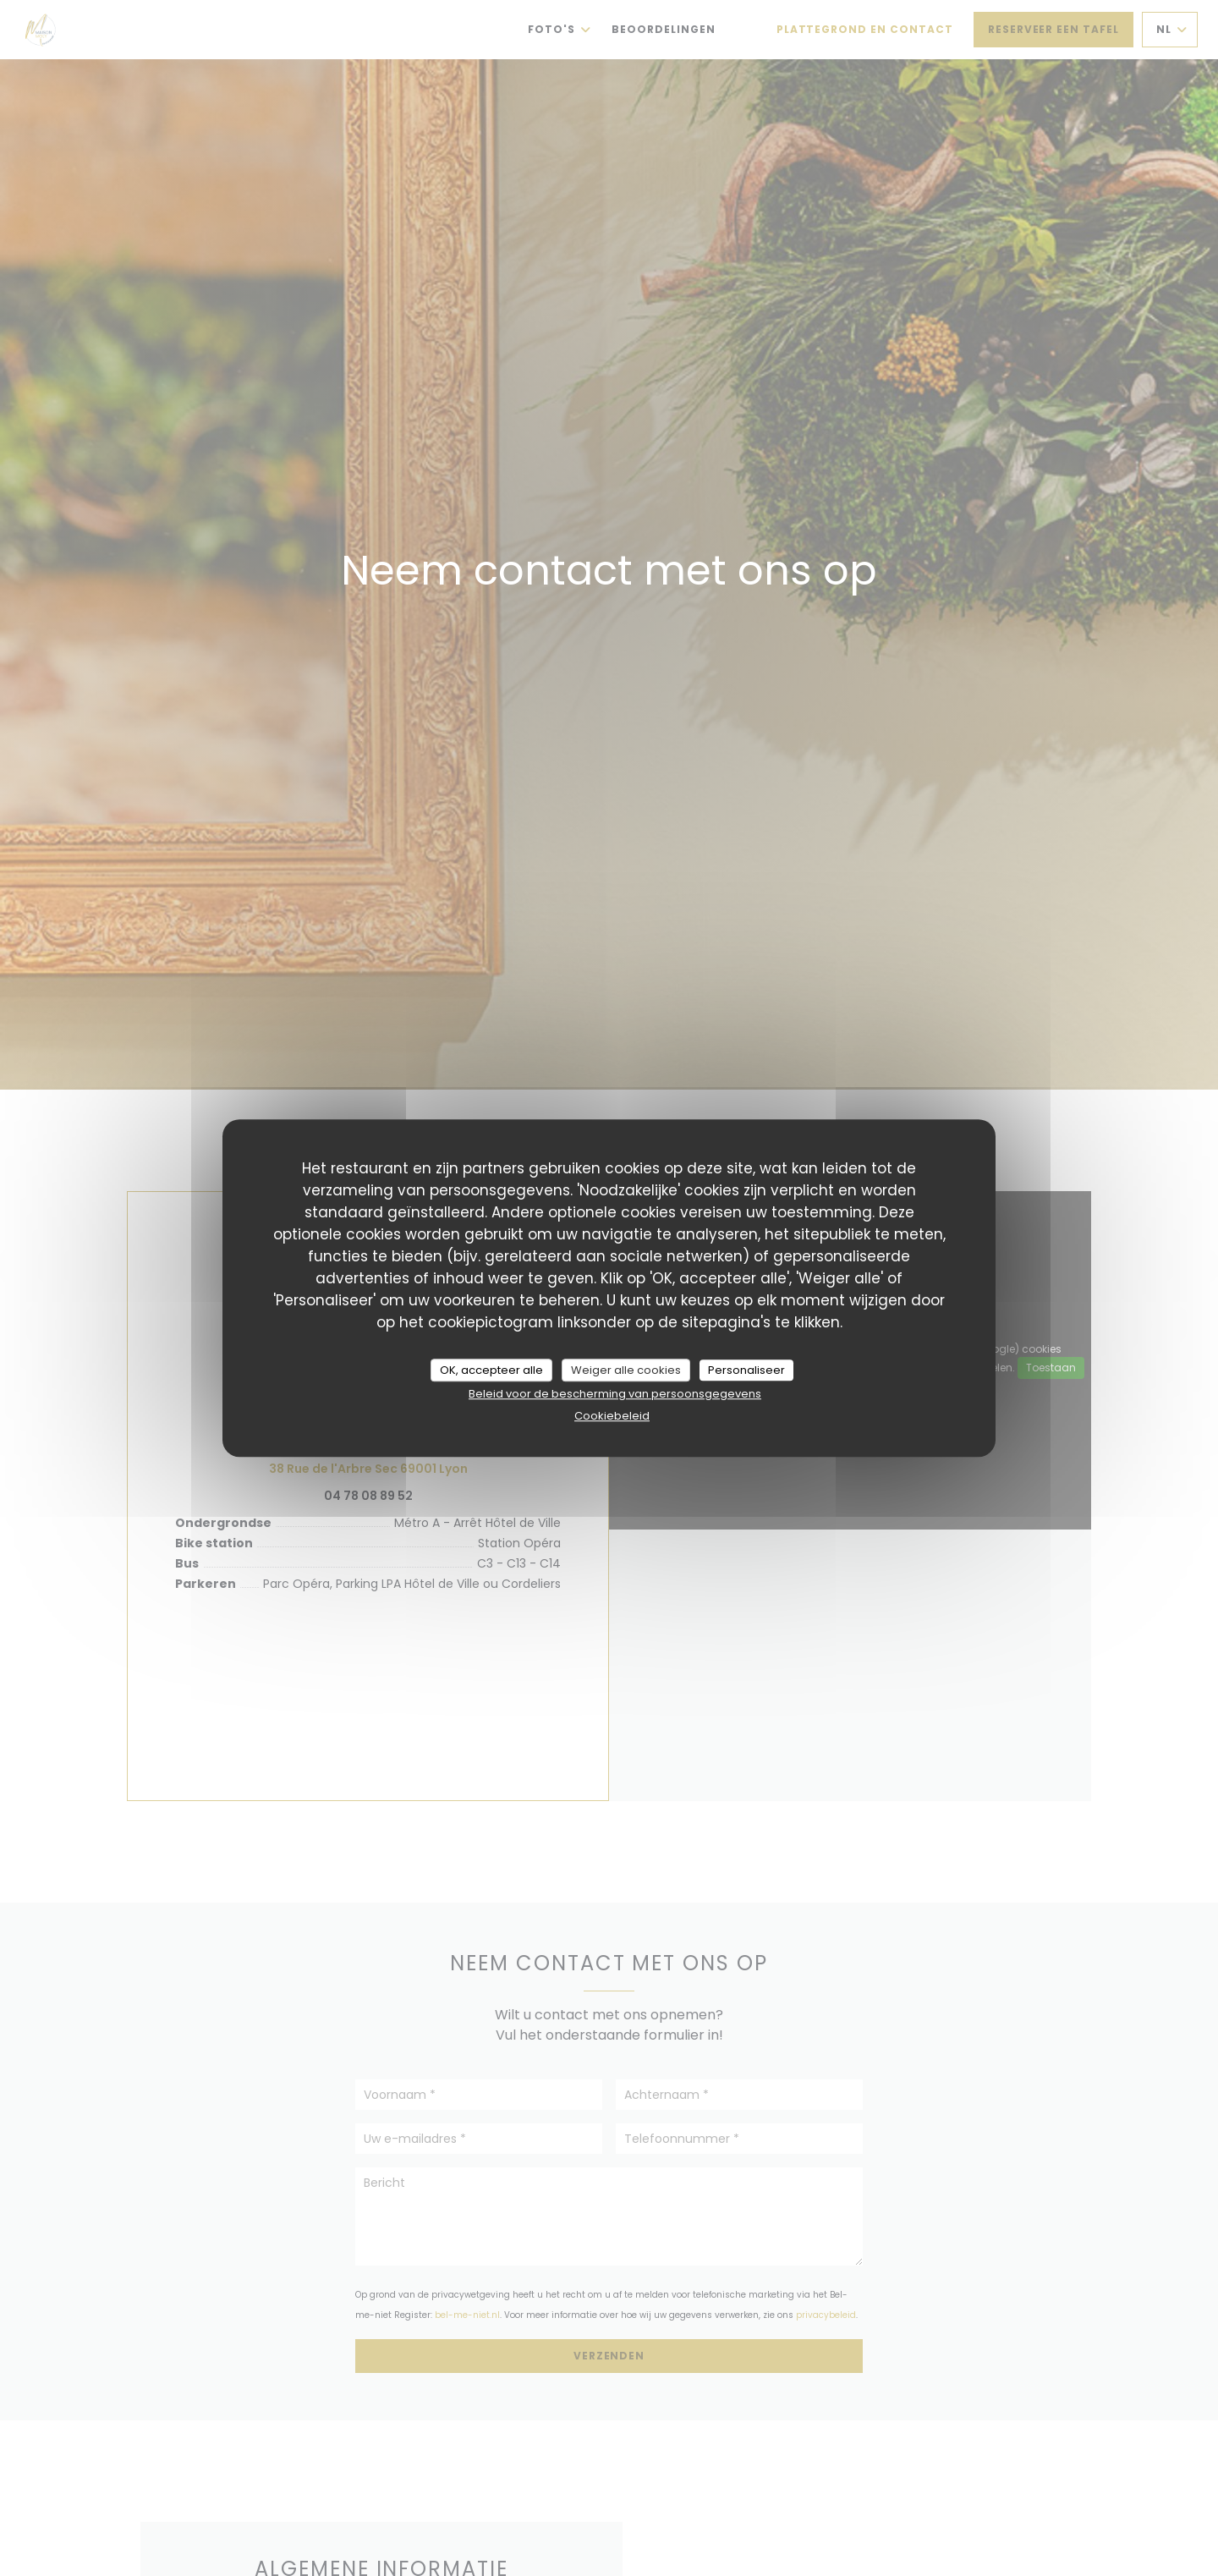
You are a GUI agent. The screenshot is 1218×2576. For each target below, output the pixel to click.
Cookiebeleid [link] (612, 1416)
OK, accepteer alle (491, 1370)
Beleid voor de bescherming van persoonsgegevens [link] (615, 1394)
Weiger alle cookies (626, 1370)
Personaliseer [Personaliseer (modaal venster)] (746, 1370)
